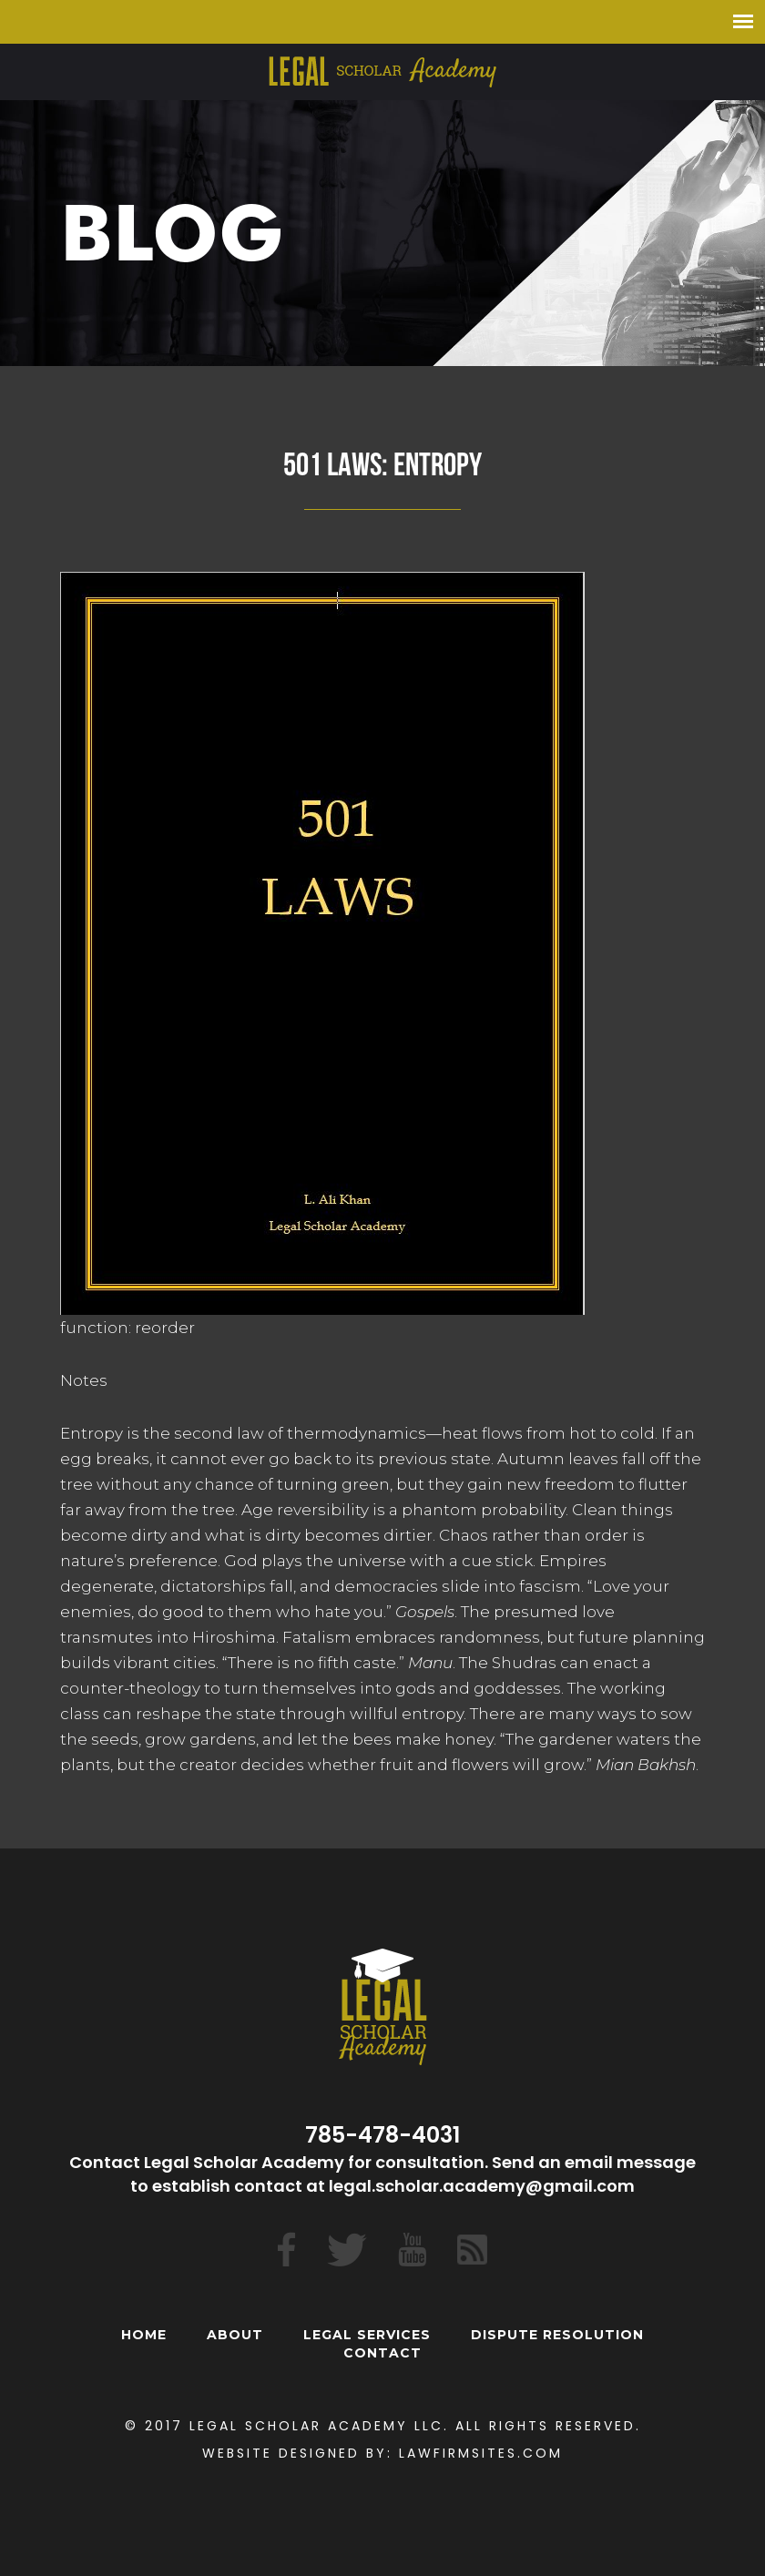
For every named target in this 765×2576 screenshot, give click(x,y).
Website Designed (281, 2453)
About (235, 2335)
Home (144, 2335)
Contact (382, 2353)
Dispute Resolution (557, 2335)
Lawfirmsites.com (481, 2453)
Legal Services (367, 2335)
